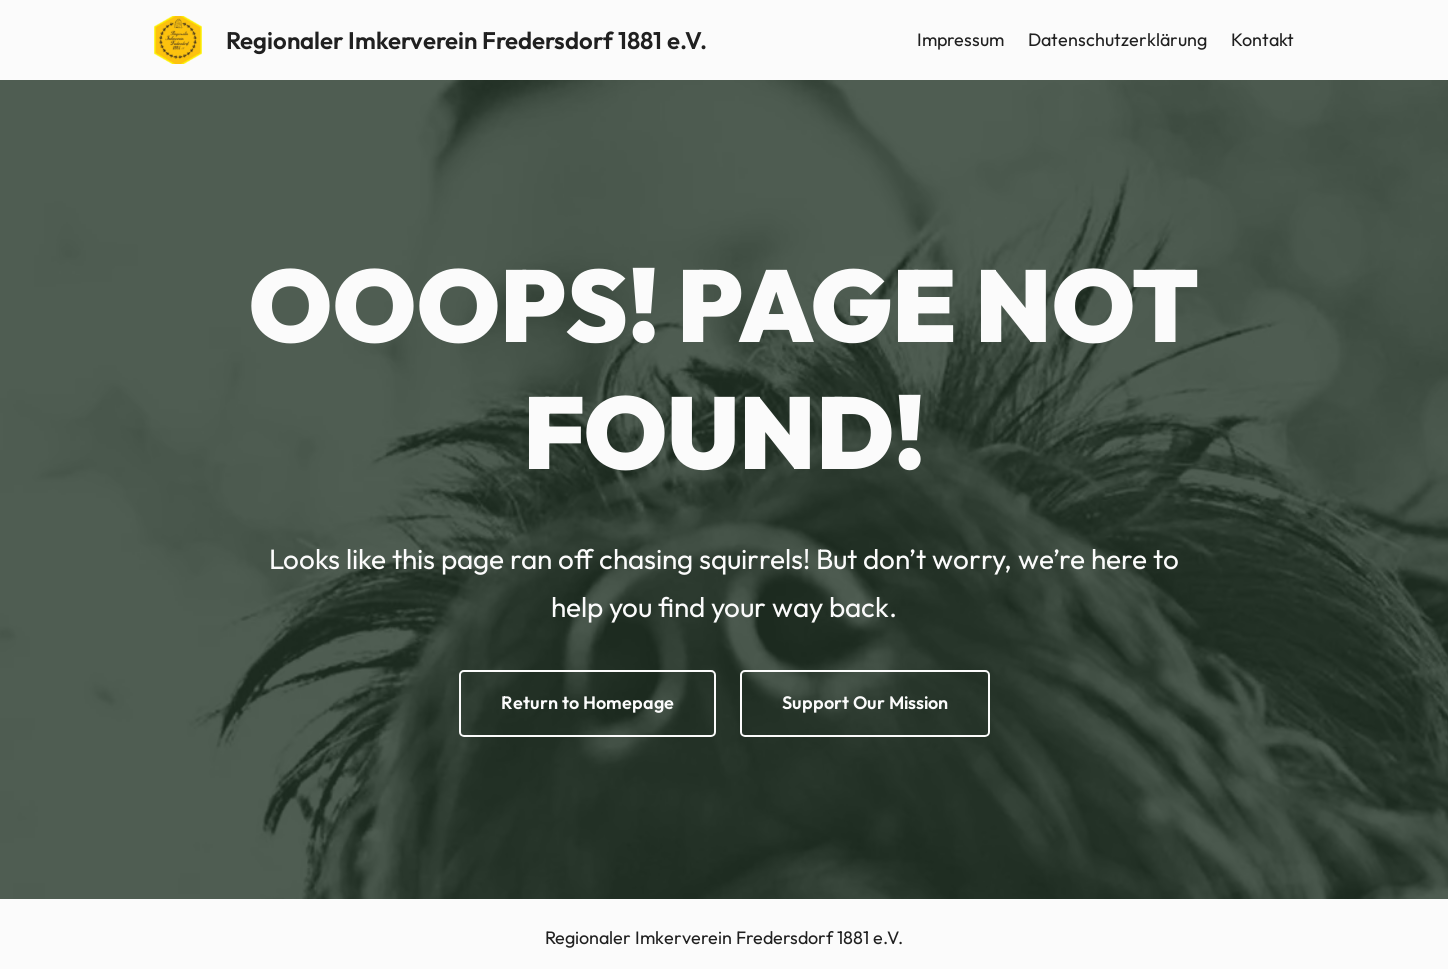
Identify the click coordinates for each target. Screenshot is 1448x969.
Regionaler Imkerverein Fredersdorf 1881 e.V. (466, 40)
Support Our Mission (865, 702)
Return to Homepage (587, 702)
